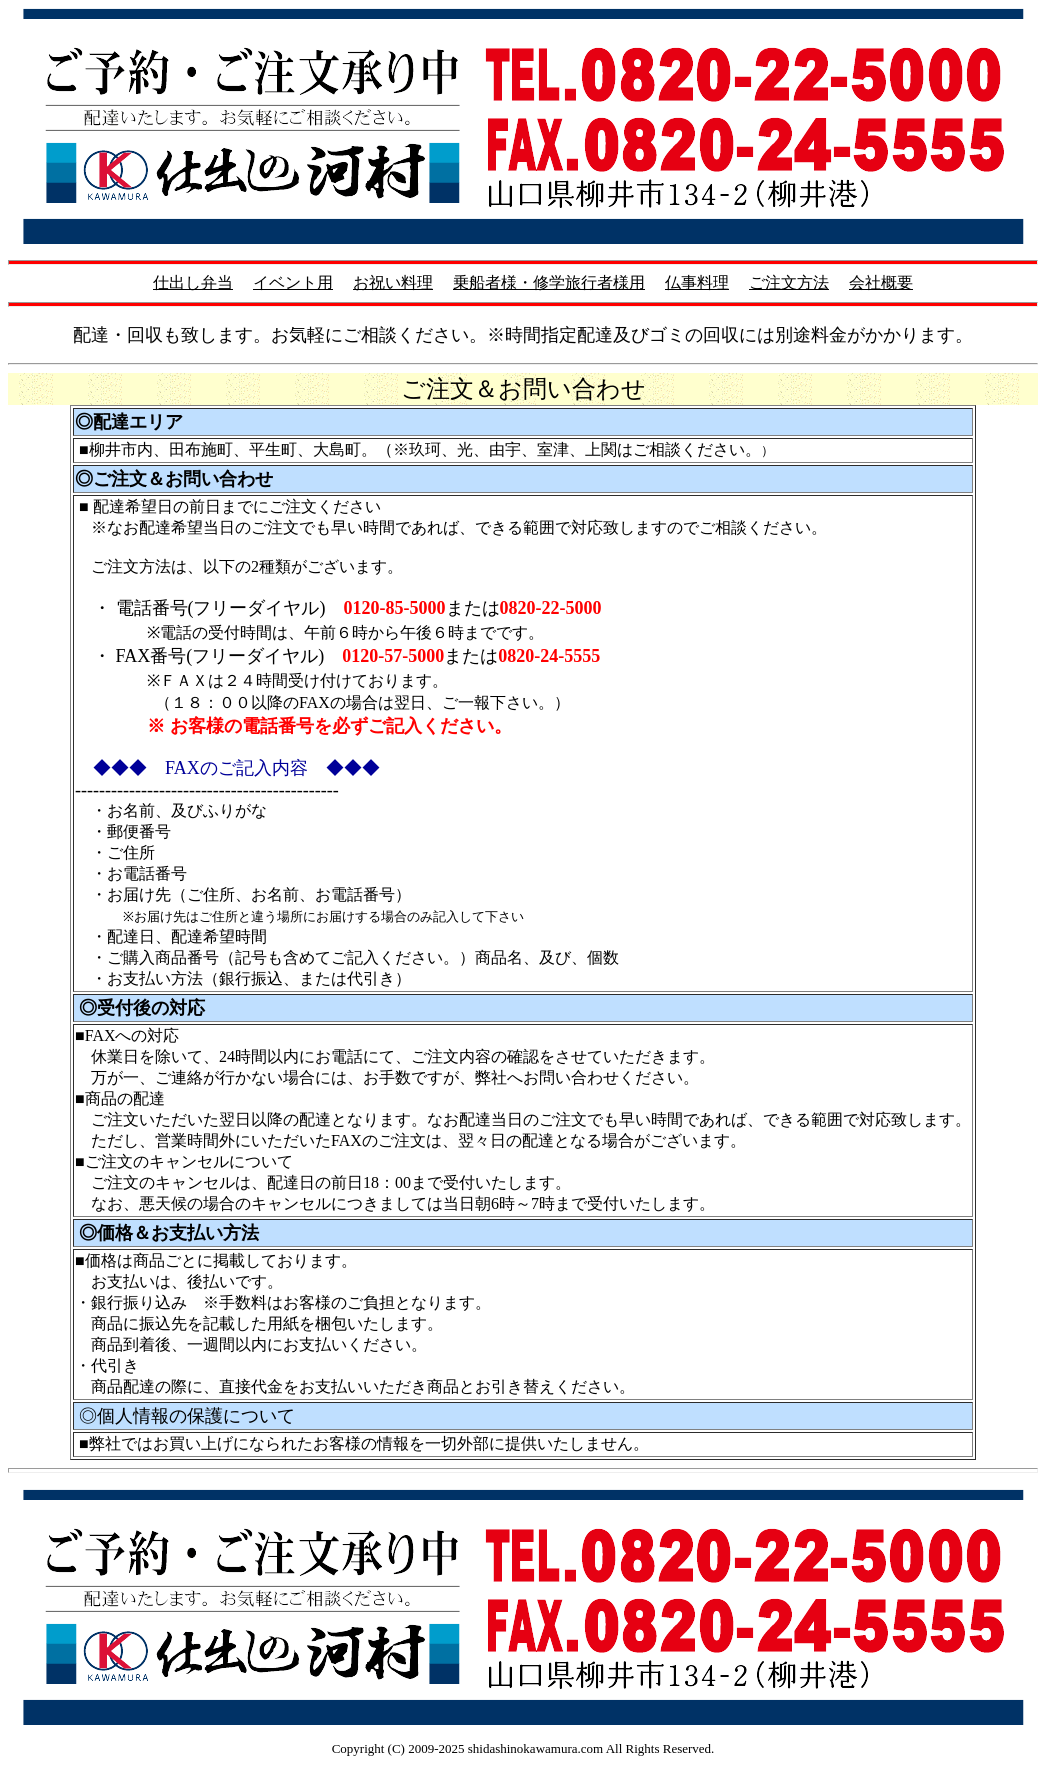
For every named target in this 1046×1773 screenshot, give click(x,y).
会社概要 (881, 282)
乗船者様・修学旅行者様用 (549, 282)
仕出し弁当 (193, 282)
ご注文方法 (789, 282)
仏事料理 (697, 282)
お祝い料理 (393, 282)
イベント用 (293, 282)
